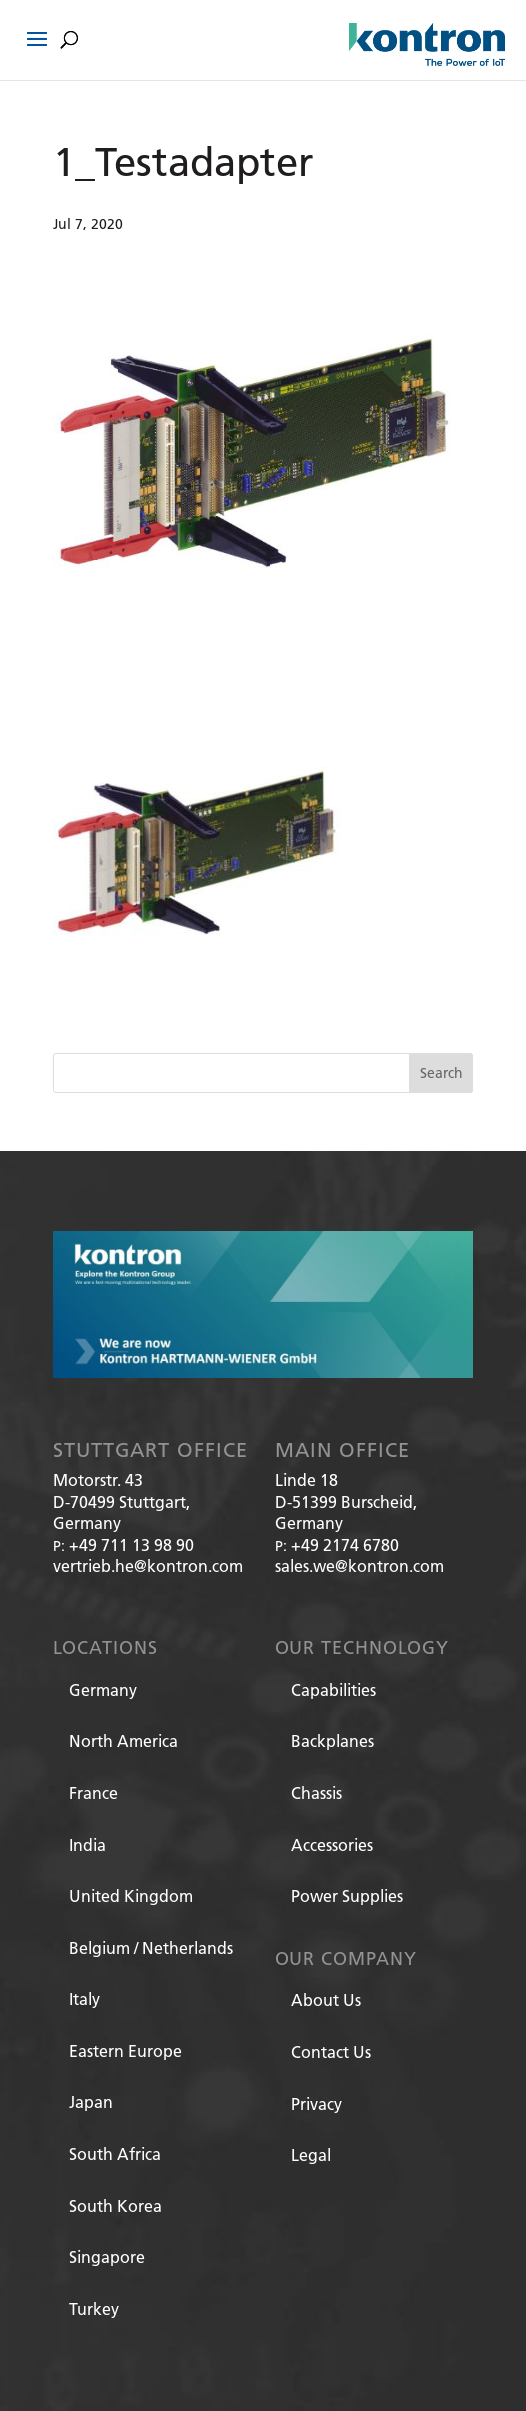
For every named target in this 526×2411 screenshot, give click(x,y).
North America (123, 1740)
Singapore (107, 2256)
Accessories (332, 1844)
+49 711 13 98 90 (131, 1544)
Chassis (316, 1792)
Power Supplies (347, 1895)
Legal (311, 2154)
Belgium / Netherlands (151, 1947)
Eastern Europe (125, 2050)
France (93, 1792)
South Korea (115, 2205)
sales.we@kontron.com (359, 1565)
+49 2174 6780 (345, 1544)
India (87, 1844)
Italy (84, 1998)
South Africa (115, 2153)
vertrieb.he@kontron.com (148, 1565)
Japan (91, 2101)
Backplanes (332, 1740)
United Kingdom (131, 1895)
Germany (103, 1689)
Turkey (94, 2308)
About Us (326, 1999)
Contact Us (331, 2051)
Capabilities (333, 1689)
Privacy (316, 2103)
